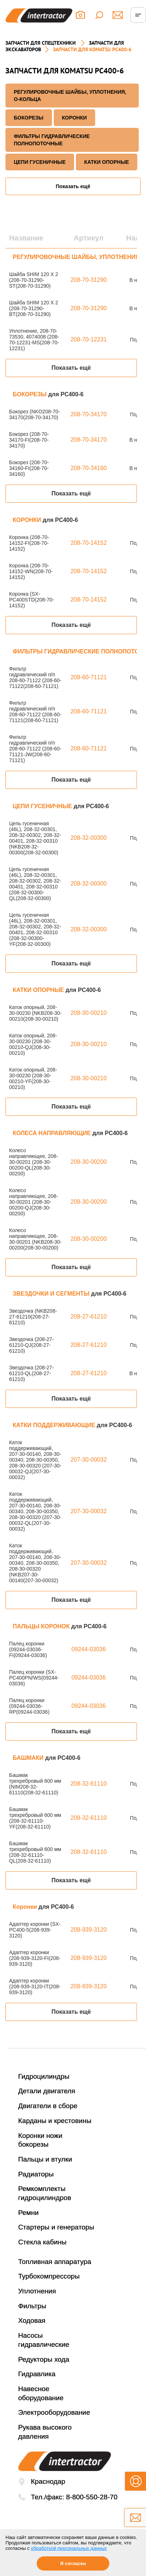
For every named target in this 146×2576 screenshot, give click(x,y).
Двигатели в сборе (47, 2106)
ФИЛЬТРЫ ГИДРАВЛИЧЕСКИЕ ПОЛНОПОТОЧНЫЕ (52, 139)
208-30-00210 (88, 1013)
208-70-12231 (88, 339)
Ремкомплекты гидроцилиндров (44, 2193)
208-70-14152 (88, 543)
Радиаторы (36, 2174)
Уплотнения (37, 2291)
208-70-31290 (88, 280)
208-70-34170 (88, 414)
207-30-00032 (88, 1460)
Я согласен (73, 2563)
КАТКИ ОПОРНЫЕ (106, 162)
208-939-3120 (88, 1930)
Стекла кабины (42, 2242)
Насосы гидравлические (43, 2340)
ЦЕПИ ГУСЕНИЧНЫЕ (40, 162)
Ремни (28, 2212)
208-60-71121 (88, 677)
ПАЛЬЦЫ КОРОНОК (42, 1626)
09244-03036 (89, 1649)
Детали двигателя (46, 2091)
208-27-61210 (88, 1316)
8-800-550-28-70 (92, 2497)
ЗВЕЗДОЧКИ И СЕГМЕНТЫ (52, 1294)
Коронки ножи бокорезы (40, 2140)
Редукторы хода (43, 2359)
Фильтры (32, 2306)
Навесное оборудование (41, 2393)
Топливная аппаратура (54, 2261)
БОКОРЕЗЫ (29, 118)
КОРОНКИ (74, 118)
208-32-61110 (88, 1784)
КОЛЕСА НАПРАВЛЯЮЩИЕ (52, 1133)
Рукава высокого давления (45, 2431)
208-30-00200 (88, 1162)
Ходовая (31, 2320)
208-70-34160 (88, 468)
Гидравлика (37, 2374)
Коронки (25, 1907)
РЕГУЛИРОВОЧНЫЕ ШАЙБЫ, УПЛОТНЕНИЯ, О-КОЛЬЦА (70, 95)
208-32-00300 (88, 838)
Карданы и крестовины (55, 2121)
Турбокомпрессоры (49, 2276)
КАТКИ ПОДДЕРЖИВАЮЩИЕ (55, 1425)
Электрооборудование (54, 2412)
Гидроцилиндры (43, 2076)
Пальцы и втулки (45, 2159)
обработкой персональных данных (69, 2548)
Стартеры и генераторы (56, 2227)
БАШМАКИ (29, 1758)
